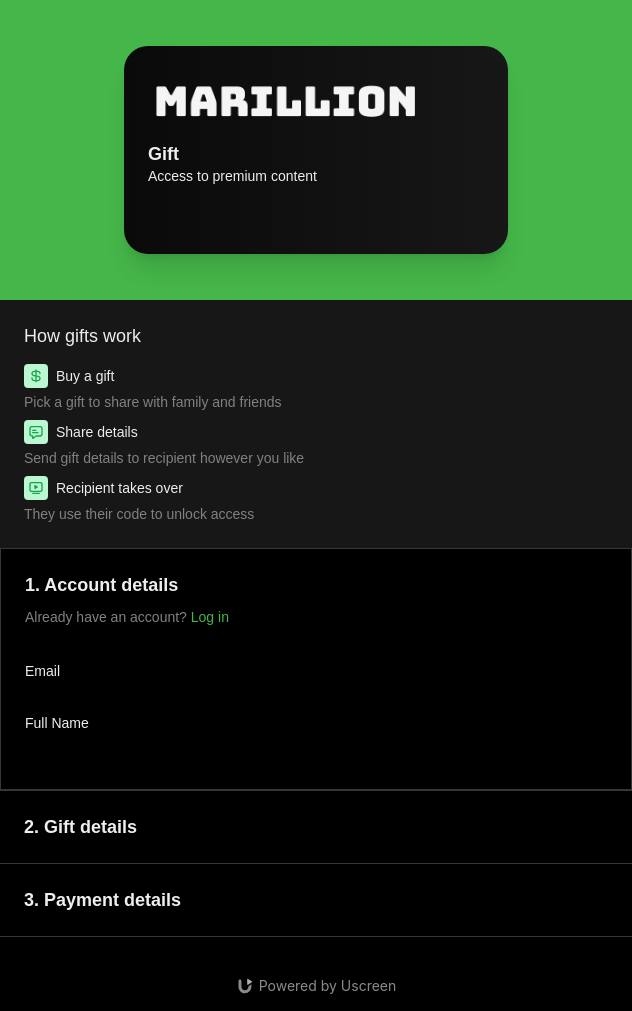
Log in (210, 617)
